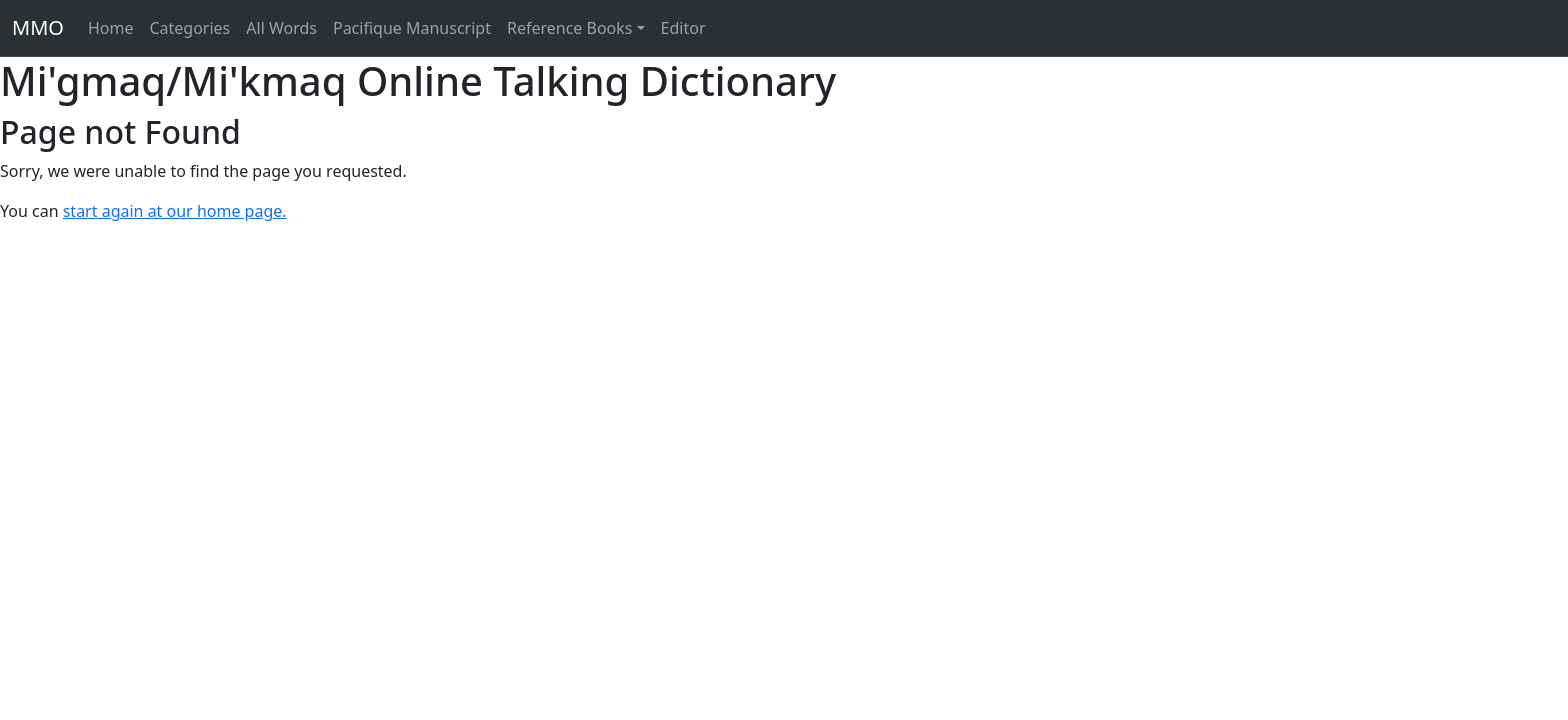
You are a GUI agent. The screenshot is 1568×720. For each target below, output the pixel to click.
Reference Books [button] (570, 28)
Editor (683, 28)
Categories (189, 28)
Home (111, 28)
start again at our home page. (175, 211)
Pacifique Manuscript (412, 28)
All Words (281, 28)
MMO (38, 27)
